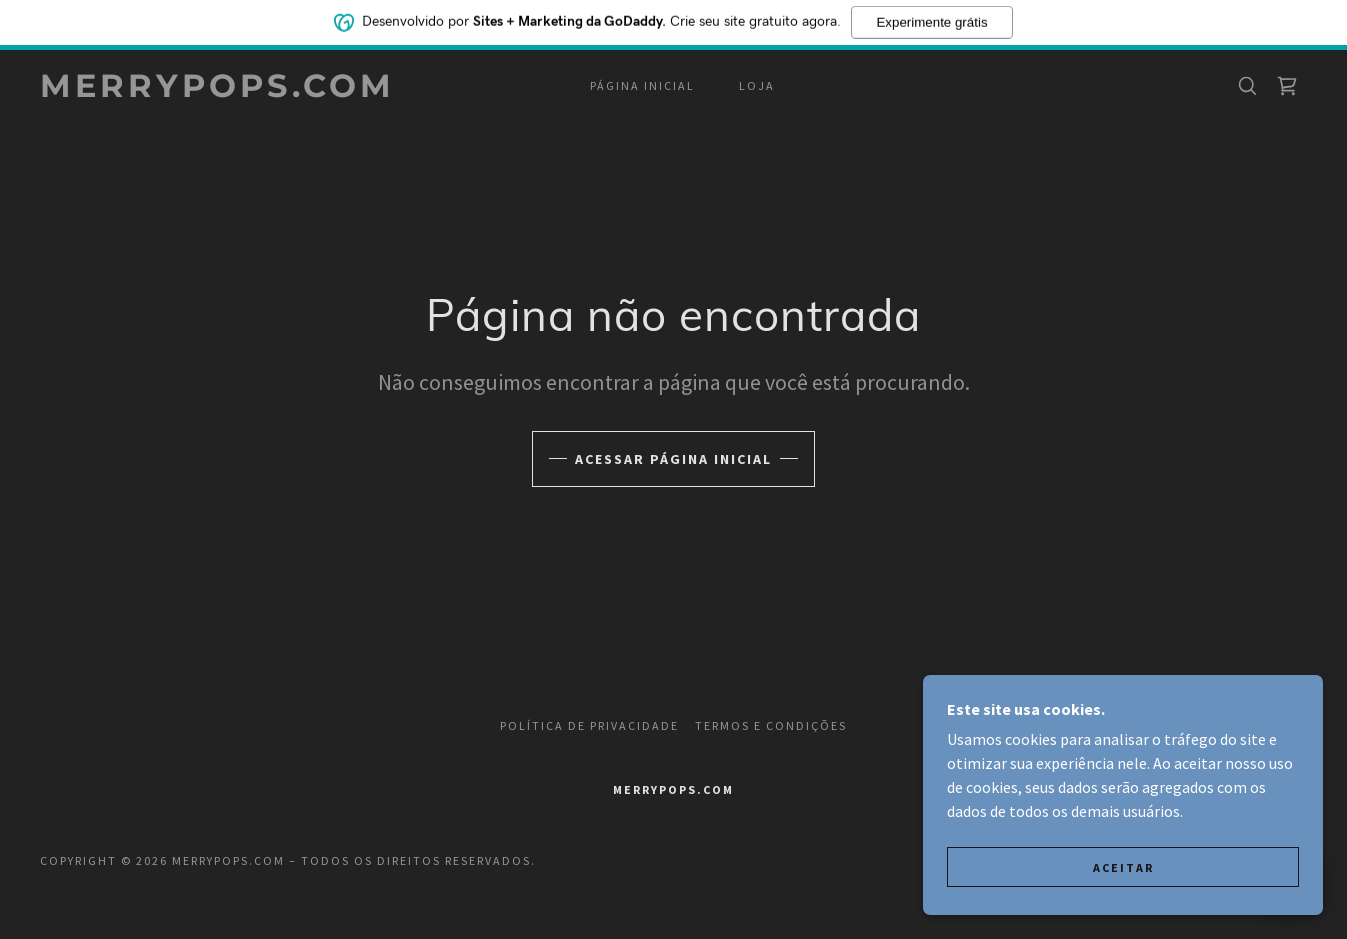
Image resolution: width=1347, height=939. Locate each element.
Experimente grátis (931, 20)
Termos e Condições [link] (771, 725)
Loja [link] (757, 85)
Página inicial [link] (642, 85)
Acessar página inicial (673, 459)
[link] (217, 91)
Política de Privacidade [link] (589, 725)
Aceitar (1123, 867)
